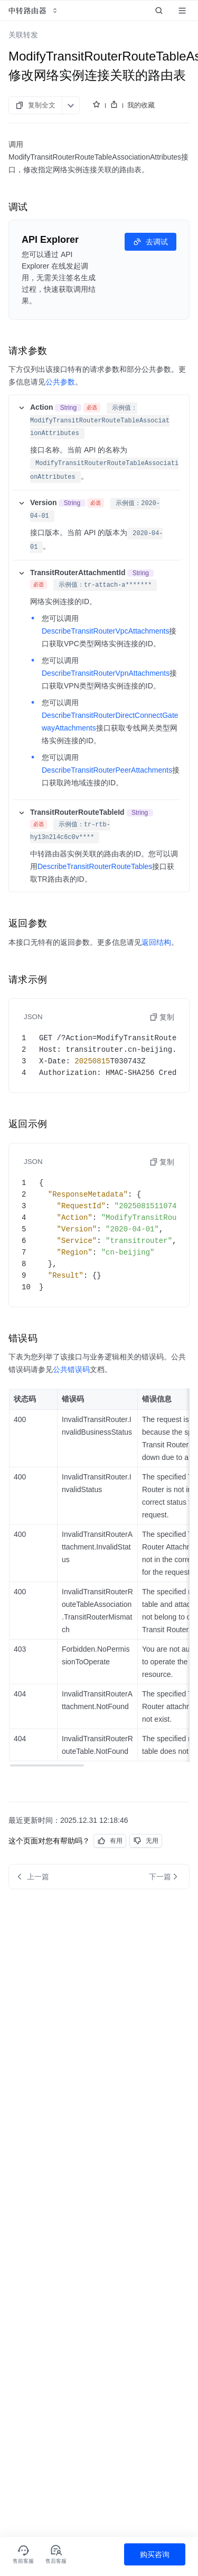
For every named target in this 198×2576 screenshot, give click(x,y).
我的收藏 (141, 105)
